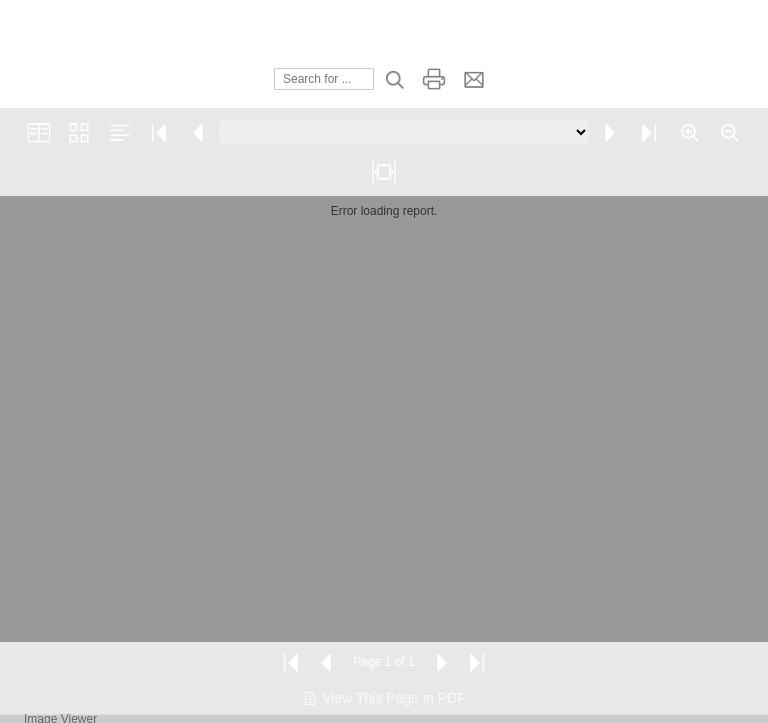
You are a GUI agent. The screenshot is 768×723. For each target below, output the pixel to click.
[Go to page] (404, 132)
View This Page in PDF (383, 698)
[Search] (324, 79)
